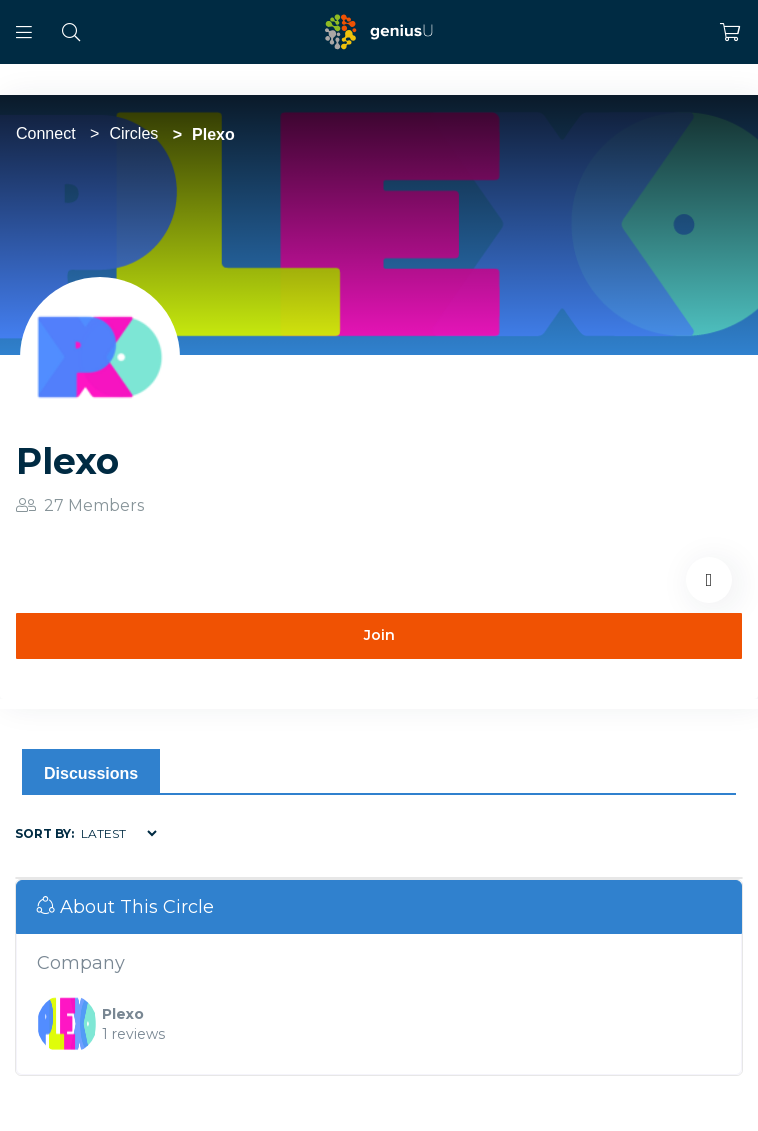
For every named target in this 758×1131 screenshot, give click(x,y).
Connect (46, 133)
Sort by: (44, 833)
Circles (133, 133)
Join (379, 635)
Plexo (123, 1014)
